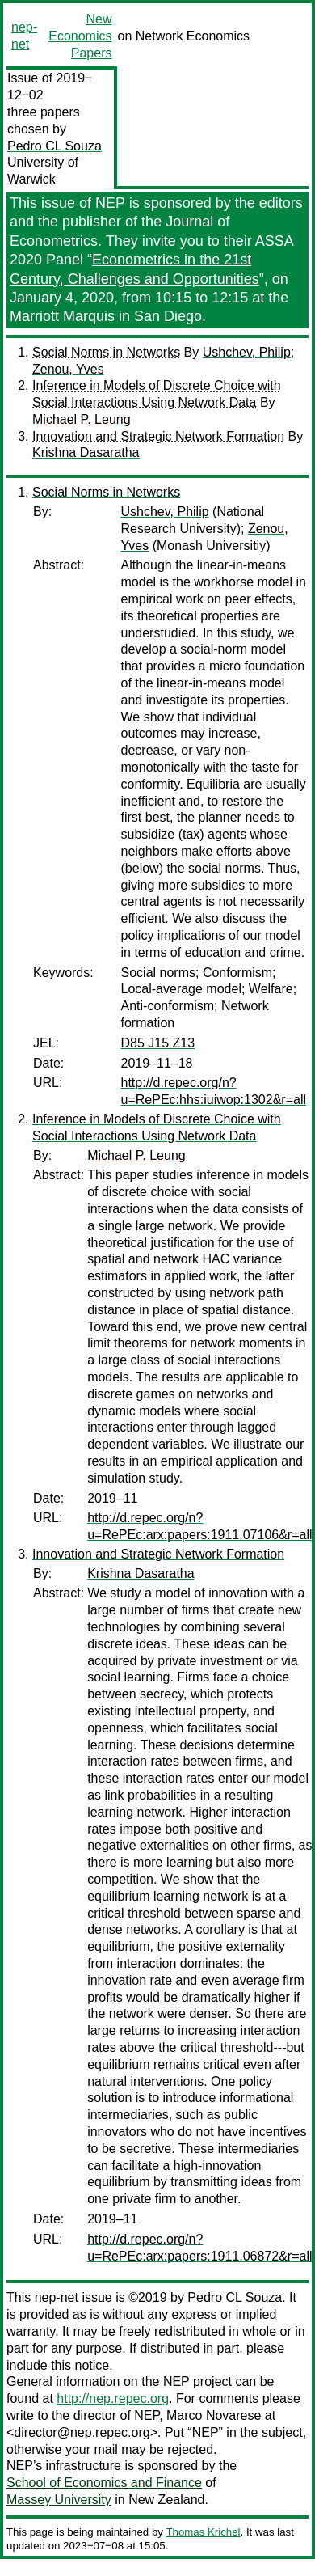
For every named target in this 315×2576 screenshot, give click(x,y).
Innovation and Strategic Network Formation (158, 436)
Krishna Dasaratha (86, 452)
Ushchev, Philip (247, 352)
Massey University (58, 2499)
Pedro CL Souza (54, 146)
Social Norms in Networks (106, 352)
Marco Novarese (213, 2415)
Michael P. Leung (81, 419)
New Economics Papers (79, 36)
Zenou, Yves (68, 369)
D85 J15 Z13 (158, 1043)
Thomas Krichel (203, 2532)
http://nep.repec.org (113, 2398)
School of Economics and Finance (104, 2482)
